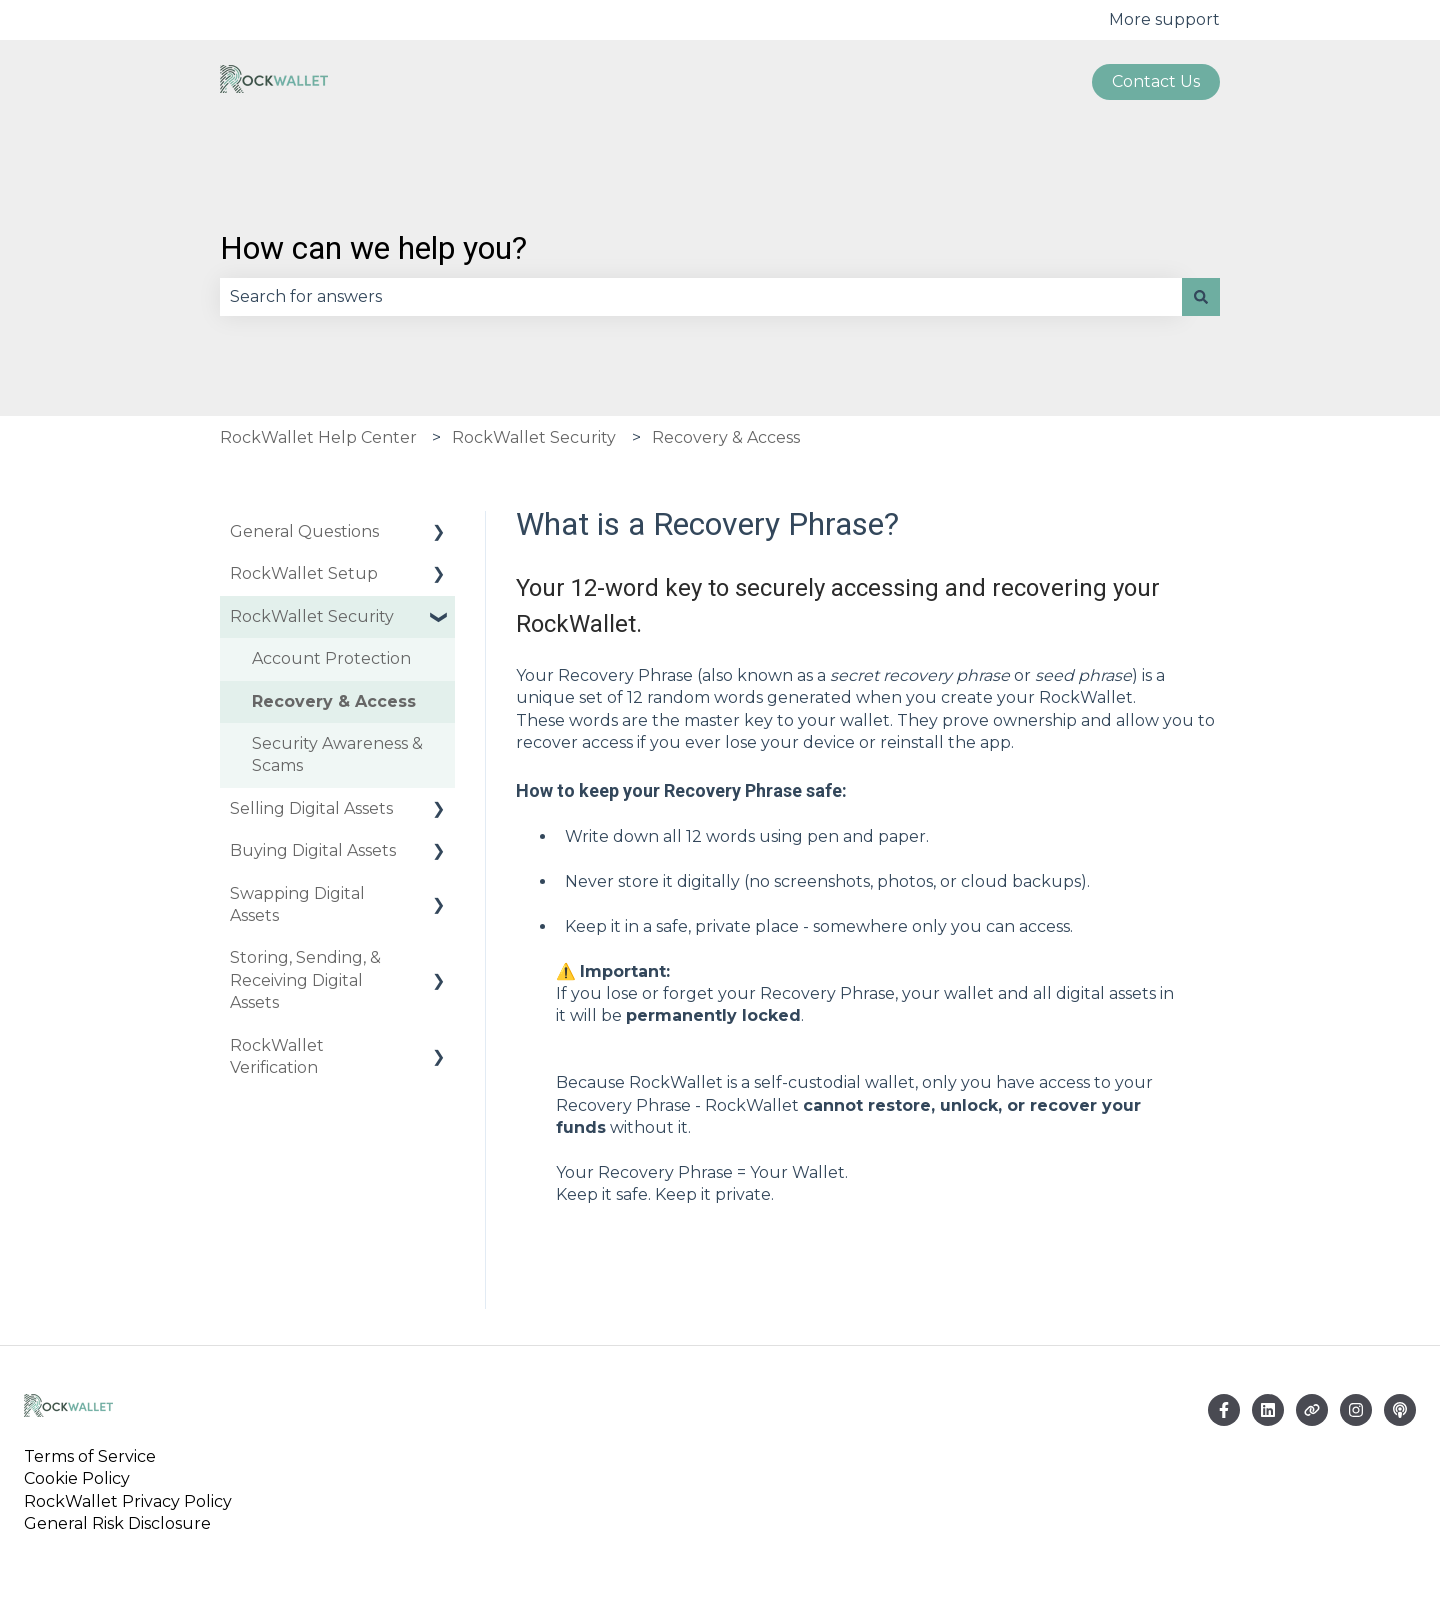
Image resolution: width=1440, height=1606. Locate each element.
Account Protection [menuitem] (331, 658)
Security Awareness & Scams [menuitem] (337, 754)
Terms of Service (94, 1456)
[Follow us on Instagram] (1356, 1410)
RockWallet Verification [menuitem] (277, 1056)
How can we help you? (373, 248)
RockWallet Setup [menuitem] (304, 573)
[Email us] (1268, 1410)
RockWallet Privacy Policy (128, 1501)
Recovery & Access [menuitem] (334, 701)
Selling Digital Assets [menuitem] (311, 808)
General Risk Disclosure (117, 1523)
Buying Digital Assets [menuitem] (313, 850)
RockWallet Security (534, 437)
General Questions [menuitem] (304, 531)
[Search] (1201, 297)
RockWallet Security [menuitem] (312, 616)
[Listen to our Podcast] (1400, 1410)
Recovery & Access (726, 437)
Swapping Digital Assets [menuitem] (297, 904)
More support (1164, 19)
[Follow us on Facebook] (1224, 1410)
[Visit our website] (1312, 1410)
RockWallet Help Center (318, 437)
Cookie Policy (77, 1478)
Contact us (1156, 81)
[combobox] (701, 297)
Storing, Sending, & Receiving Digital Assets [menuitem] (305, 980)
